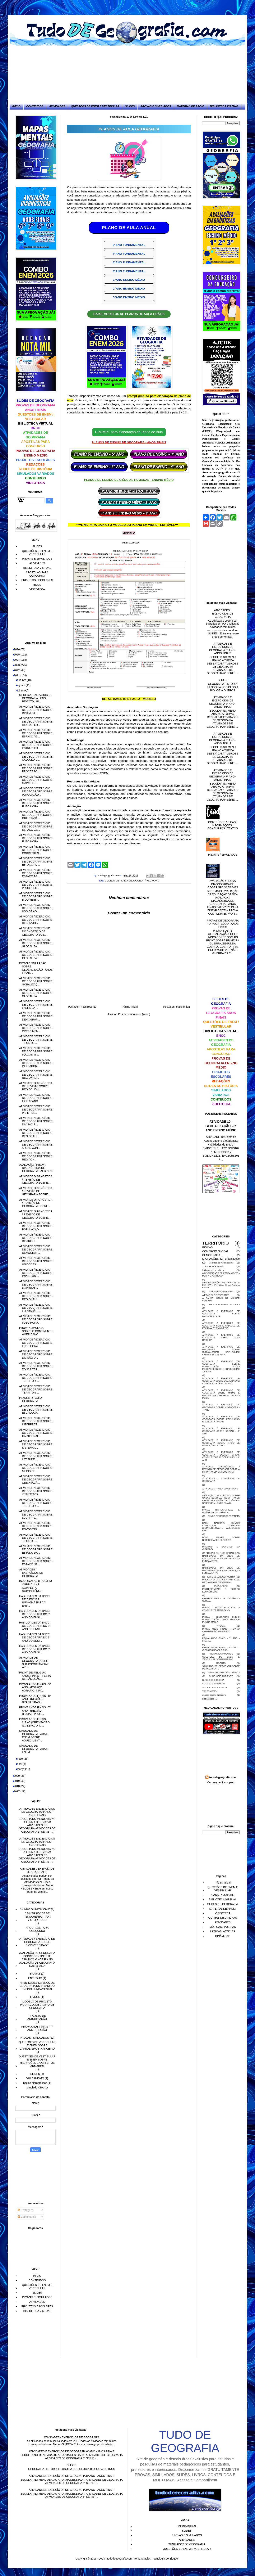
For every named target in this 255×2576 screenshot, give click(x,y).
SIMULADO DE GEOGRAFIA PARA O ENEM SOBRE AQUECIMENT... (35, 1735)
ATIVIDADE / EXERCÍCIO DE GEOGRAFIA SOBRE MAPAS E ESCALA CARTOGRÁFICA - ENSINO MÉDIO (221, 1394)
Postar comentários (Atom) (134, 1014)
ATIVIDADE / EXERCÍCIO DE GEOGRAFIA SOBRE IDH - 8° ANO (37, 1098)
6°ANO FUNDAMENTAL (129, 244)
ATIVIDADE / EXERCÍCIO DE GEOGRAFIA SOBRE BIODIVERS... (37, 896)
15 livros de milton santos (35, 1909)
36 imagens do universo (213, 1270)
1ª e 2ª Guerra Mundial (213, 1266)
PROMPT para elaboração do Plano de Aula (129, 432)
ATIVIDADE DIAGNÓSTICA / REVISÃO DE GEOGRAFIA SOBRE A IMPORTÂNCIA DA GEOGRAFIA (221, 1469)
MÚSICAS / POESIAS (223, 1926)
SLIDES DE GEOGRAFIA (35, 401)
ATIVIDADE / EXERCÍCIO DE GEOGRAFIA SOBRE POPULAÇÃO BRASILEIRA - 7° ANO (221, 1419)
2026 (18, 649)
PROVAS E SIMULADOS (156, 106)
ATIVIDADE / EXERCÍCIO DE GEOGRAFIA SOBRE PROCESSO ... (37, 768)
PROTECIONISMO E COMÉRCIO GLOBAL (221, 1599)
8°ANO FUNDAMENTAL (129, 262)
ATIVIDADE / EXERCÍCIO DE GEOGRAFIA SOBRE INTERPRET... (37, 1421)
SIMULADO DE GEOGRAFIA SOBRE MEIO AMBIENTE (221, 1667)
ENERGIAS (35, 1978)
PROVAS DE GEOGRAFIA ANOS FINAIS (35, 407)
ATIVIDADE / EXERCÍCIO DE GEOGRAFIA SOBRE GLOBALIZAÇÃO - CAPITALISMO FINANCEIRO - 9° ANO (221, 1351)
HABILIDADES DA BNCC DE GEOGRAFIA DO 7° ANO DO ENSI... (36, 1637)
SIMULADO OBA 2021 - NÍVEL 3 (224, 1672)
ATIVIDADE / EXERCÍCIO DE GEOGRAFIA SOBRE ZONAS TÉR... (37, 1366)
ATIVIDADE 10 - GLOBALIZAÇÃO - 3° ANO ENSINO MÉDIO (221, 1126)
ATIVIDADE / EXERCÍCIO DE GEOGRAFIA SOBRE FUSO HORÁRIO (221, 1337)
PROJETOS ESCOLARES (35, 460)
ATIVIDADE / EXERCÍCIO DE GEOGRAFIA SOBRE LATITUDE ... (37, 1456)
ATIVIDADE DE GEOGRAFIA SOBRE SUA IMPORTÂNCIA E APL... (35, 1662)
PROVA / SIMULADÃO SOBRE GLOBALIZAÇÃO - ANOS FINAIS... (37, 968)
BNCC (35, 428)
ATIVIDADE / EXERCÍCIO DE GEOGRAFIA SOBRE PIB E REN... (37, 1109)
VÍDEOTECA (222, 1913)
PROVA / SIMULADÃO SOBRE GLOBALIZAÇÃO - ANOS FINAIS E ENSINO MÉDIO (221, 1619)
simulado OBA (35, 2087)
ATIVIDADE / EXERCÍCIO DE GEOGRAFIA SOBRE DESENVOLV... (37, 920)
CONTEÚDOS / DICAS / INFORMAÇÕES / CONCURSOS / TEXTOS (222, 825)
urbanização (232, 1258)
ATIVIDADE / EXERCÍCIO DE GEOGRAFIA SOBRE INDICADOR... (37, 1063)
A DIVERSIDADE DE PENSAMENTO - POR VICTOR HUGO (37, 1916)
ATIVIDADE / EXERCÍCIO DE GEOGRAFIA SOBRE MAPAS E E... (37, 780)
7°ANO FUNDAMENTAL (129, 253)
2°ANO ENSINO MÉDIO (129, 288)
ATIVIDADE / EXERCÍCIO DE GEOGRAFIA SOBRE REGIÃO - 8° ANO (221, 1431)
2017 (18, 1791)
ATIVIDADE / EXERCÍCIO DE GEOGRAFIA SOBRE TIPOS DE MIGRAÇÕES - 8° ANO (221, 1443)
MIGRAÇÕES (210, 1258)
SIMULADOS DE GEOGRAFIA (186, 2544)
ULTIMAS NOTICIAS (222, 1931)
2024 (18, 659)
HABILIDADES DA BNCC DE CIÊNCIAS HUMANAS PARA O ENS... (36, 1601)
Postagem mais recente (82, 1006)
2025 (18, 654)
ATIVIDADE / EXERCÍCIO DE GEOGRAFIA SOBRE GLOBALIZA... (37, 943)
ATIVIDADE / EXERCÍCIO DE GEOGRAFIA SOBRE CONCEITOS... (37, 1491)
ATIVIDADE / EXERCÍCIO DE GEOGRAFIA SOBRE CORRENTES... (37, 850)
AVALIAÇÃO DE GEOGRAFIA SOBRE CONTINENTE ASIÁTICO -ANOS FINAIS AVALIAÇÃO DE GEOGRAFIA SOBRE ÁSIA (37, 1959)
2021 (18, 675)
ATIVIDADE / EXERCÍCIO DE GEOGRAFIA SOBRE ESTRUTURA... (37, 745)
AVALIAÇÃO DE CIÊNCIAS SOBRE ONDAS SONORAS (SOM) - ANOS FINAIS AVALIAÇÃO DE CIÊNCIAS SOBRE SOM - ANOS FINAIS (221, 1499)
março (22, 1769)
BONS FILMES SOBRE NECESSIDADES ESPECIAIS (221, 1538)
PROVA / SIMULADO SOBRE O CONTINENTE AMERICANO (37, 1331)
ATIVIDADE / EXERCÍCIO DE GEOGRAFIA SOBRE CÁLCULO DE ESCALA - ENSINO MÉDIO (221, 1325)
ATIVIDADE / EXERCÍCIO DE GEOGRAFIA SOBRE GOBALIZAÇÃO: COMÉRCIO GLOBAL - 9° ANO (221, 1381)
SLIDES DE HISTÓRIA (35, 469)
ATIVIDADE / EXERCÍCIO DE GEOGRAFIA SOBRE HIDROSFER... (37, 721)
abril (21, 1763)
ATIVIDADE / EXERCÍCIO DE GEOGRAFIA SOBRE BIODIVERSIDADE (37, 1942)
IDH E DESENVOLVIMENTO (221, 1577)
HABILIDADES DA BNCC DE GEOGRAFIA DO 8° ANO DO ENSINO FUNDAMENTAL (37, 1986)
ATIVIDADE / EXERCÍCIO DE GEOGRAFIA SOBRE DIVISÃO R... (37, 1121)
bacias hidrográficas (35, 2082)
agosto (22, 685)
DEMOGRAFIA (211, 1255)
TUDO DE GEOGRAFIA (185, 2441)
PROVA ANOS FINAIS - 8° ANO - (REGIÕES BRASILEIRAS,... (36, 1699)
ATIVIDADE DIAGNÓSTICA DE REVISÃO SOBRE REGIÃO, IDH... (37, 1086)
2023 (18, 665)
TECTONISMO (209, 1691)
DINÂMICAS (222, 1936)
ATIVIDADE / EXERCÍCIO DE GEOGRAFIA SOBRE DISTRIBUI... (37, 1238)
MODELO (129, 533)
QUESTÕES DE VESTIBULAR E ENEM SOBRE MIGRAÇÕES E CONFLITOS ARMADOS (37, 2061)
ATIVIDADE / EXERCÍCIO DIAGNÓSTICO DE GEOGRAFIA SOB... (36, 931)
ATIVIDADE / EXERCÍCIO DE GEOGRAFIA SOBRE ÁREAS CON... (37, 1144)
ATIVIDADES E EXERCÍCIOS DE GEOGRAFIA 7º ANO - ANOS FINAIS (222, 775)
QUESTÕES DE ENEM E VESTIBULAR (95, 106)
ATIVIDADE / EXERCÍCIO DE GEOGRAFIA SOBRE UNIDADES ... (37, 1261)
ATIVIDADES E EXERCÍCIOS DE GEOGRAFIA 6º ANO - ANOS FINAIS (37, 1812)
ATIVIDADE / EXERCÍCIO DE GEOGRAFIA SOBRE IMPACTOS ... (37, 1273)
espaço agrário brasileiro (214, 1695)
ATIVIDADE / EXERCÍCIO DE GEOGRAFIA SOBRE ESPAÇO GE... (37, 826)
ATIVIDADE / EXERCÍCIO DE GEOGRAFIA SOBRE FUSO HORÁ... (37, 803)
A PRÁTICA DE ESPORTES (215, 1295)
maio (21, 1758)
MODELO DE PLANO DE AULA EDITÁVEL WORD (131, 880)
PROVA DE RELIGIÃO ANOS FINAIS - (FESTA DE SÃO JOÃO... (36, 1676)
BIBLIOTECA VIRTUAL (224, 106)
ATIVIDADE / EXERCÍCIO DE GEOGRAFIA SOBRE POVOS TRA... (37, 1526)
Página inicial (130, 1006)
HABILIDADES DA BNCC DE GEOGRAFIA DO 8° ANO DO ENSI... (36, 1626)
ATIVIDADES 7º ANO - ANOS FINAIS (220, 1489)
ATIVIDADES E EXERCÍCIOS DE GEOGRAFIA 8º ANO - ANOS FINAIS (37, 1842)
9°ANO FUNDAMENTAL (129, 271)
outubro (23, 680)
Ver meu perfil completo (221, 1782)
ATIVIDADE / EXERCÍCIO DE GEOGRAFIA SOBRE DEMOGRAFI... (37, 1016)
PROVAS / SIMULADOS (34, 2037)
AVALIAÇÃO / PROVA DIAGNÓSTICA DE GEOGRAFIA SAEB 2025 (37, 1168)
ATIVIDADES (57, 106)
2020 (18, 1775)
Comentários (27, 2216)
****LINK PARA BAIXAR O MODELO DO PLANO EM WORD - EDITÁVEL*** (127, 524)
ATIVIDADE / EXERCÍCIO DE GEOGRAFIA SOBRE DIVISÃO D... (37, 1354)
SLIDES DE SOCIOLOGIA (215, 1687)
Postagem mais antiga (176, 1006)
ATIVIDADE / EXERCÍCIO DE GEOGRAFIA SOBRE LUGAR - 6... (37, 1514)
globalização (208, 1699)
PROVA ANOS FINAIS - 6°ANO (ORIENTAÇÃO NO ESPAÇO (221, 1630)
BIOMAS (35, 1973)
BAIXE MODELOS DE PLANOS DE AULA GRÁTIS (129, 314)
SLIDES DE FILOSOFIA (213, 1683)
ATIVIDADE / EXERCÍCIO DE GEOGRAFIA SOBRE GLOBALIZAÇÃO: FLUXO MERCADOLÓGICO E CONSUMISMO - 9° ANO (221, 1366)
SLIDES (130, 106)
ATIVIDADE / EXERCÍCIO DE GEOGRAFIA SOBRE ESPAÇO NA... (37, 1561)
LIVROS (35, 1996)
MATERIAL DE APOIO (190, 106)
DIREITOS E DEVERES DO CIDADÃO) (221, 1548)
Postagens (25, 2210)
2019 (18, 1780)
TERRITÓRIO (215, 1243)
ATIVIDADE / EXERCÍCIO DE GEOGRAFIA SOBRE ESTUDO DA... (37, 1549)
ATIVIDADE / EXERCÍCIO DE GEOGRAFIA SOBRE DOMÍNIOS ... (37, 1284)
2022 (18, 670)
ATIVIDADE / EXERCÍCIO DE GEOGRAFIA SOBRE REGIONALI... (37, 1074)
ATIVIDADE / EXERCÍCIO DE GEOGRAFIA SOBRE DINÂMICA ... (37, 710)
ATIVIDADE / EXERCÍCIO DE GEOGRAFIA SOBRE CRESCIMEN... (37, 1028)
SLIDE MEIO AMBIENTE (221, 1676)
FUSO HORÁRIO (228, 1553)
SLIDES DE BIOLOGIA (213, 1680)
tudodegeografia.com (222, 1777)
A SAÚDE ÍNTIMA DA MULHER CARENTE (221, 1299)
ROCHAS (221, 1663)
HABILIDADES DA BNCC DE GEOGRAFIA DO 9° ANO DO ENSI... (36, 1614)
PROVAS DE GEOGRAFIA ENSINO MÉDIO (35, 453)
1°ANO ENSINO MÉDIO (129, 279)
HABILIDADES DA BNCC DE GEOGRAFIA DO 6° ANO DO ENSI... (36, 1649)
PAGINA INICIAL (187, 2526)
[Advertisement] (127, 74)
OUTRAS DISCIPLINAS (222, 1917)
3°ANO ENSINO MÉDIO (129, 297)
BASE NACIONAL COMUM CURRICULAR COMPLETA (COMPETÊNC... (37, 1586)
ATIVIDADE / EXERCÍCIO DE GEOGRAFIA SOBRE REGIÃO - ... (37, 1156)
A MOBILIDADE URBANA (221, 1291)
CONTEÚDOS (34, 106)
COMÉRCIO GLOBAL (215, 1251)
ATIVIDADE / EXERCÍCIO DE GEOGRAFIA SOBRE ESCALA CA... (37, 1409)
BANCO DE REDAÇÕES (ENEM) (224, 1516)
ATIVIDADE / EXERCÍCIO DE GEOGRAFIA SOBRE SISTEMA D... (37, 1444)
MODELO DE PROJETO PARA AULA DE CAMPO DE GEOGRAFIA (37, 2005)
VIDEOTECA (35, 483)
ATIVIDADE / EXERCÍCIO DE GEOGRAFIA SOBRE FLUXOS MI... (37, 1051)
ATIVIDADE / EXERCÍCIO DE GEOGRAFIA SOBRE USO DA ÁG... (37, 908)
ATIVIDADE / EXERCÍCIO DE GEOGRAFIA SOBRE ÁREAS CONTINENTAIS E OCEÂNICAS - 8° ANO (221, 1456)
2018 (18, 1786)
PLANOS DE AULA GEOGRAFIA (32, 1399)
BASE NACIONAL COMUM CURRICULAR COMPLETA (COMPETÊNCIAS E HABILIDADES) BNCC (221, 1527)
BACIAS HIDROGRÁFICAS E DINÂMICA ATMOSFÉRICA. (221, 1511)
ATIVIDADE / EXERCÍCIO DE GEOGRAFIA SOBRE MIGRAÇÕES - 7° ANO (221, 1407)
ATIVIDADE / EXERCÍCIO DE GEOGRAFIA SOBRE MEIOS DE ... (37, 1468)
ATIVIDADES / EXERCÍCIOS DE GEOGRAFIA (32, 1573)
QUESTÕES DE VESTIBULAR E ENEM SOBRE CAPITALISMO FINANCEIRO (37, 2045)
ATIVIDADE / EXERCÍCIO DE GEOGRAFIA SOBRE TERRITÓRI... (37, 1378)
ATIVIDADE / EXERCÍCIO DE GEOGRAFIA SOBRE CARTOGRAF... (37, 1433)
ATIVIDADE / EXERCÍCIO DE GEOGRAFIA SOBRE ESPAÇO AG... (37, 733)
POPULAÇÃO (221, 1586)
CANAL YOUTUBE (222, 1894)
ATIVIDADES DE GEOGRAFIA (35, 435)
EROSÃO (210, 1553)
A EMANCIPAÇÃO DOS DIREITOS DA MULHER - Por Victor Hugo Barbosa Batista (221, 1285)
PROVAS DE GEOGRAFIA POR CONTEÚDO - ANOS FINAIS (222, 924)
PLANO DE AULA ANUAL (129, 227)
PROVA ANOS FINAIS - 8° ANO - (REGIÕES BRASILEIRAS (221, 1648)
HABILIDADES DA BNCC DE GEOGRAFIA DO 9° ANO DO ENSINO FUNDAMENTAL (221, 1570)
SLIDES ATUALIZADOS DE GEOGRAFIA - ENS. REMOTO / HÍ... (37, 698)
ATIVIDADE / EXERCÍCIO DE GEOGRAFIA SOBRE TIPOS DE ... (37, 1039)
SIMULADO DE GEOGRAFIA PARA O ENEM (35, 1749)
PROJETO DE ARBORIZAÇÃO (37, 2017)
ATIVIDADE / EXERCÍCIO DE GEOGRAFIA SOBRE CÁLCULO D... (37, 756)
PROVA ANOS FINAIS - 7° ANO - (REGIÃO (37, 2028)
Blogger (174, 2558)
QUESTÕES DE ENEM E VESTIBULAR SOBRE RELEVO (221, 1658)
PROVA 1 (220, 1626)
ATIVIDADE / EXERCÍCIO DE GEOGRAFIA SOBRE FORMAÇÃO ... (37, 1308)
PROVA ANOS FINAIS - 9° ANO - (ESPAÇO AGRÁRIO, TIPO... (36, 1687)
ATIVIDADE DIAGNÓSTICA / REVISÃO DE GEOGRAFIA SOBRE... (37, 1179)
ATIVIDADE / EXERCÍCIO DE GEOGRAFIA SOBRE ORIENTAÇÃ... (37, 815)
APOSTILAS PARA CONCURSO (35, 444)
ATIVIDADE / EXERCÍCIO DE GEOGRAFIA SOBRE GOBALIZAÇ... (37, 981)
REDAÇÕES (35, 464)
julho (21, 690)
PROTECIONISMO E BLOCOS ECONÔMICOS (221, 1590)
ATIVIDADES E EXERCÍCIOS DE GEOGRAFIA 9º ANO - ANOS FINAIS (222, 738)
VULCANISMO (35, 2078)
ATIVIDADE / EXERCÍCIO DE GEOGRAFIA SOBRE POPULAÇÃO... (37, 791)
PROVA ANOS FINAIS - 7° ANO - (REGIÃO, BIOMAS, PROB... (36, 1710)
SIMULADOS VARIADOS (35, 473)
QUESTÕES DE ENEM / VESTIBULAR (35, 417)
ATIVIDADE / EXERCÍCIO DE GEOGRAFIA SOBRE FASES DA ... (37, 1004)
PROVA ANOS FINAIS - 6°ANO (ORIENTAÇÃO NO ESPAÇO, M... (36, 1722)
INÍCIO (16, 106)
